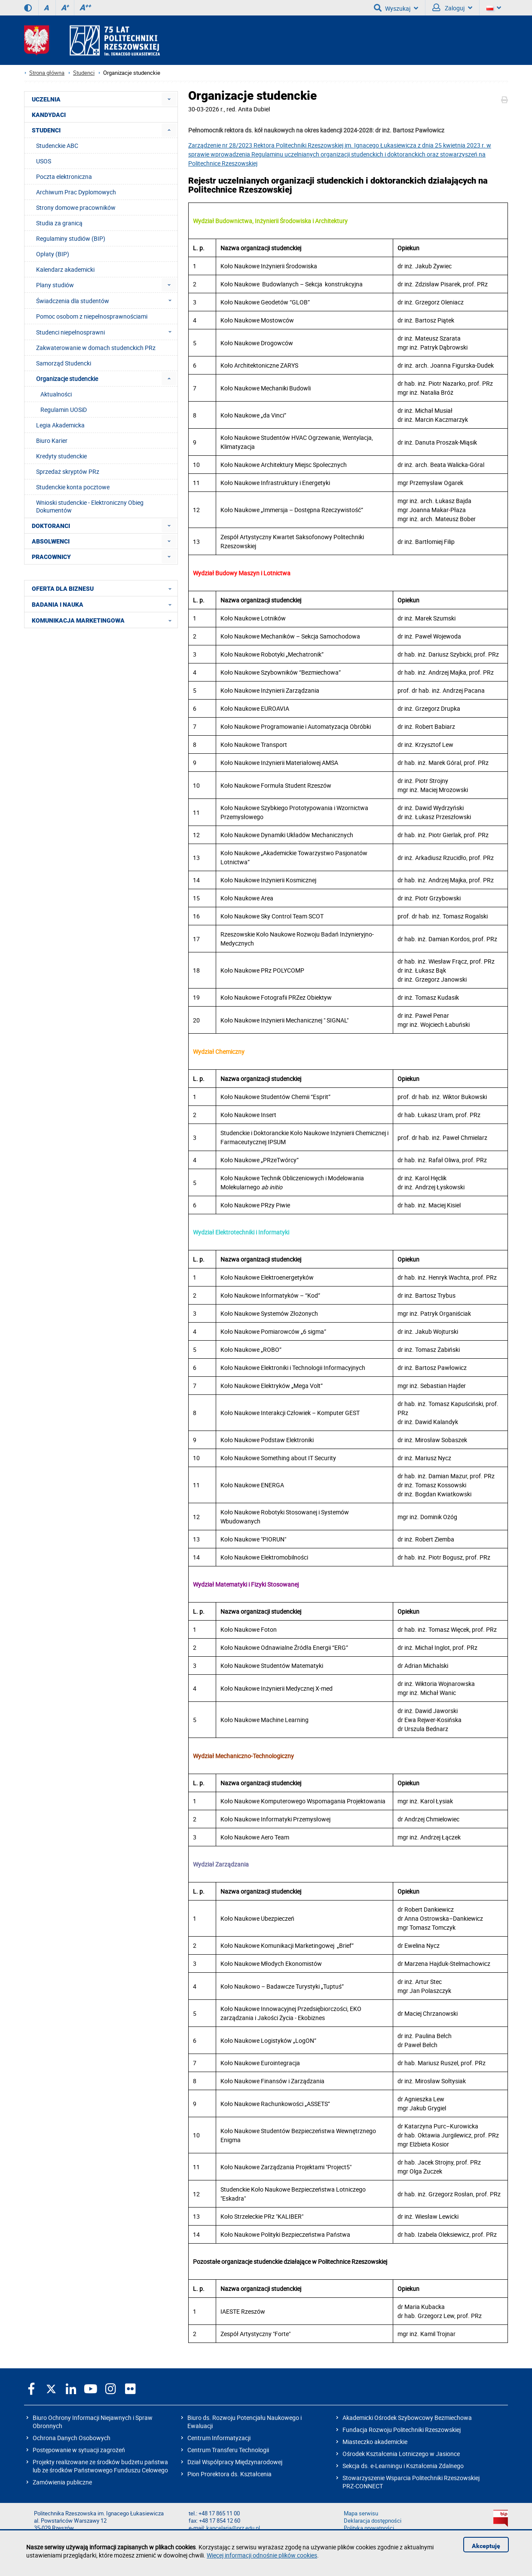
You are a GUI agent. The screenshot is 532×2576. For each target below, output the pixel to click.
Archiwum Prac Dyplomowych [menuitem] (76, 192)
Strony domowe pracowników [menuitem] (76, 207)
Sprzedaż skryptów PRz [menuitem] (67, 471)
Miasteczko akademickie (374, 2442)
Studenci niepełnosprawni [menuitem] (106, 332)
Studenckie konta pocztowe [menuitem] (73, 487)
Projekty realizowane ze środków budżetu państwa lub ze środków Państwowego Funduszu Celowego (100, 2466)
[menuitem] (169, 99)
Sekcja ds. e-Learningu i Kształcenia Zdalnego (403, 2466)
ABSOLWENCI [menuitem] (51, 541)
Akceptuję (486, 2545)
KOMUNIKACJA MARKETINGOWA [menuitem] (104, 620)
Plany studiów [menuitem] (55, 285)
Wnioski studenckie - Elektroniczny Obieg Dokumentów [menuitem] (90, 506)
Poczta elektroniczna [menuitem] (64, 176)
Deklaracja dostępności (372, 2520)
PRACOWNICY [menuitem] (51, 556)
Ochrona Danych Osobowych (71, 2438)
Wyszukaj (396, 7)
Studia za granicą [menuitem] (59, 223)
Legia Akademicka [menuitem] (60, 425)
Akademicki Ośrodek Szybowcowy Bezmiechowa (407, 2417)
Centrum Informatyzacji (219, 2438)
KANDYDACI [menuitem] (49, 114)
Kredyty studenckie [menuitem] (61, 456)
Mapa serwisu (361, 2513)
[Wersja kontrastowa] (28, 7)
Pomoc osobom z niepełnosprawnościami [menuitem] (91, 316)
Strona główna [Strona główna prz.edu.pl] (46, 73)
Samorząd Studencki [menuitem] (63, 363)
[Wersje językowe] (494, 7)
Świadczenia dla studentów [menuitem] (106, 300)
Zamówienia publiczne (62, 2482)
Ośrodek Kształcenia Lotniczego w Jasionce (401, 2454)
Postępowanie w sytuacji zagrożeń (79, 2450)
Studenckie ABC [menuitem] (57, 145)
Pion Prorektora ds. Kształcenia (229, 2474)
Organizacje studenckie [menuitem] (67, 379)
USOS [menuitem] (43, 161)
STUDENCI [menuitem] (46, 130)
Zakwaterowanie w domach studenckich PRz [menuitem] (96, 348)
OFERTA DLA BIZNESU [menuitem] (104, 588)
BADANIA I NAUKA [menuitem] (104, 604)
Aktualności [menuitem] (56, 394)
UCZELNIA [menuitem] (46, 99)
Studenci (84, 73)
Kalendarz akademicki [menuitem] (65, 269)
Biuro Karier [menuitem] (51, 440)
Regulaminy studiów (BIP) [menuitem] (70, 238)
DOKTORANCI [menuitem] (51, 525)
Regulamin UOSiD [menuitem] (63, 409)
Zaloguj (452, 7)
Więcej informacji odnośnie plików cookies (262, 2555)
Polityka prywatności (369, 2528)
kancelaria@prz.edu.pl (233, 2528)
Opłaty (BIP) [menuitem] (52, 254)
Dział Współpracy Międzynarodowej (234, 2462)
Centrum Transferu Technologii (228, 2450)
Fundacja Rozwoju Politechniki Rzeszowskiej (401, 2430)
